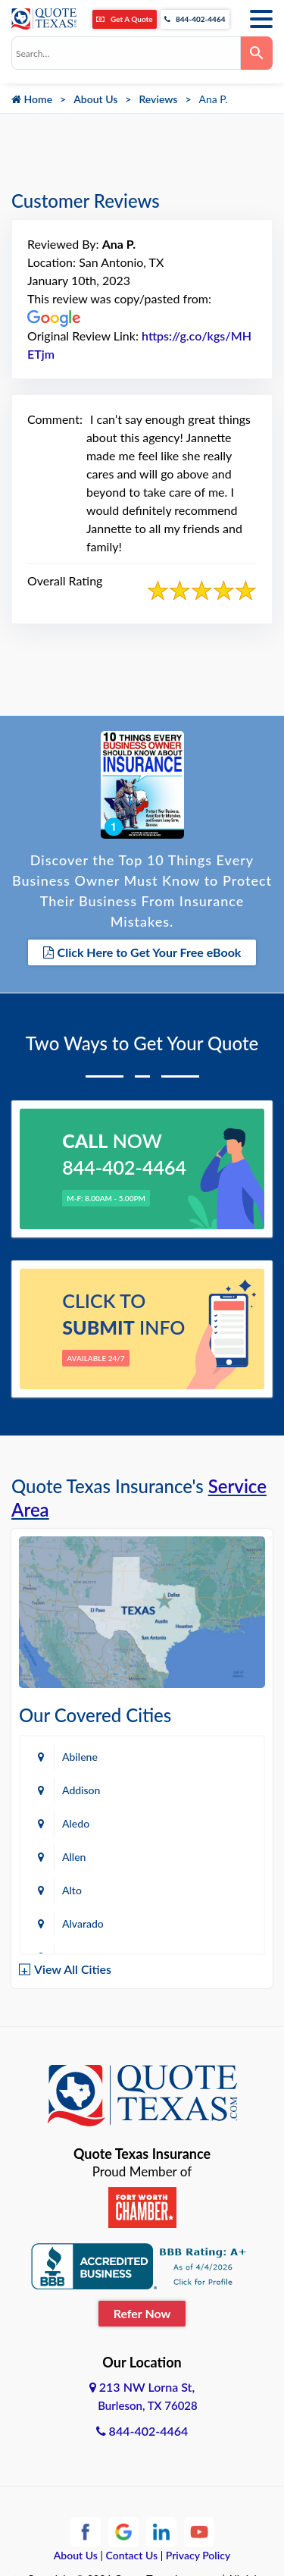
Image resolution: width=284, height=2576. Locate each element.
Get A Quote (124, 19)
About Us (95, 99)
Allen (74, 1856)
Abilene (80, 1756)
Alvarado (83, 1923)
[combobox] (126, 53)
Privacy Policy (198, 2555)
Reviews (158, 99)
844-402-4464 (195, 19)
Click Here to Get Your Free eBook (142, 952)
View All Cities (72, 1969)
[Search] (257, 53)
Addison (81, 1790)
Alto (72, 1890)
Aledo (75, 1823)
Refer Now (142, 2313)
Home (31, 99)
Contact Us (132, 2555)
